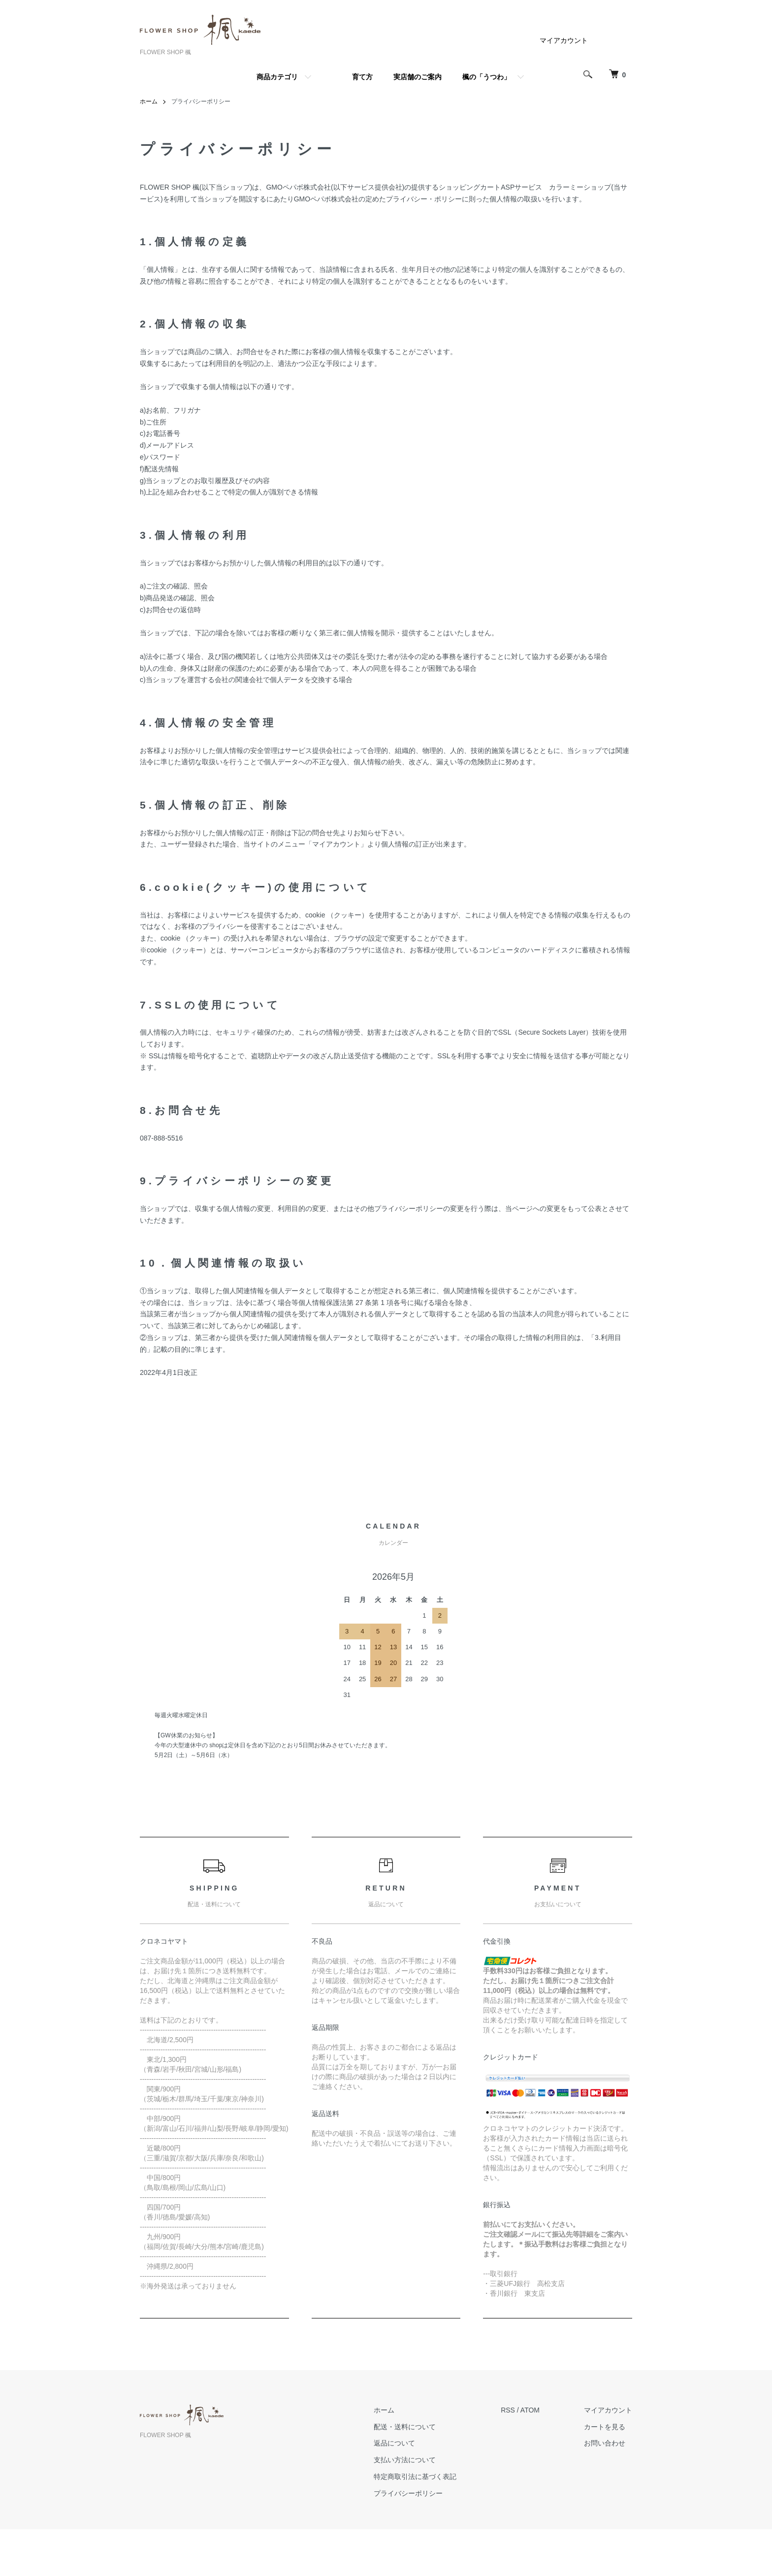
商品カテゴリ (277, 77)
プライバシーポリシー (408, 2493)
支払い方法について (405, 2460)
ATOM (530, 2410)
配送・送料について (405, 2427)
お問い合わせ (604, 2443)
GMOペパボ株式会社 (298, 187)
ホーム (149, 101)
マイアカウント (564, 40)
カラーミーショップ (580, 187)
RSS (508, 2410)
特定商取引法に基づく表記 (415, 2476)
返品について (394, 2443)
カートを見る (604, 2427)
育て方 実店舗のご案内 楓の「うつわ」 (431, 77)
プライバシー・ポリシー (424, 199)
